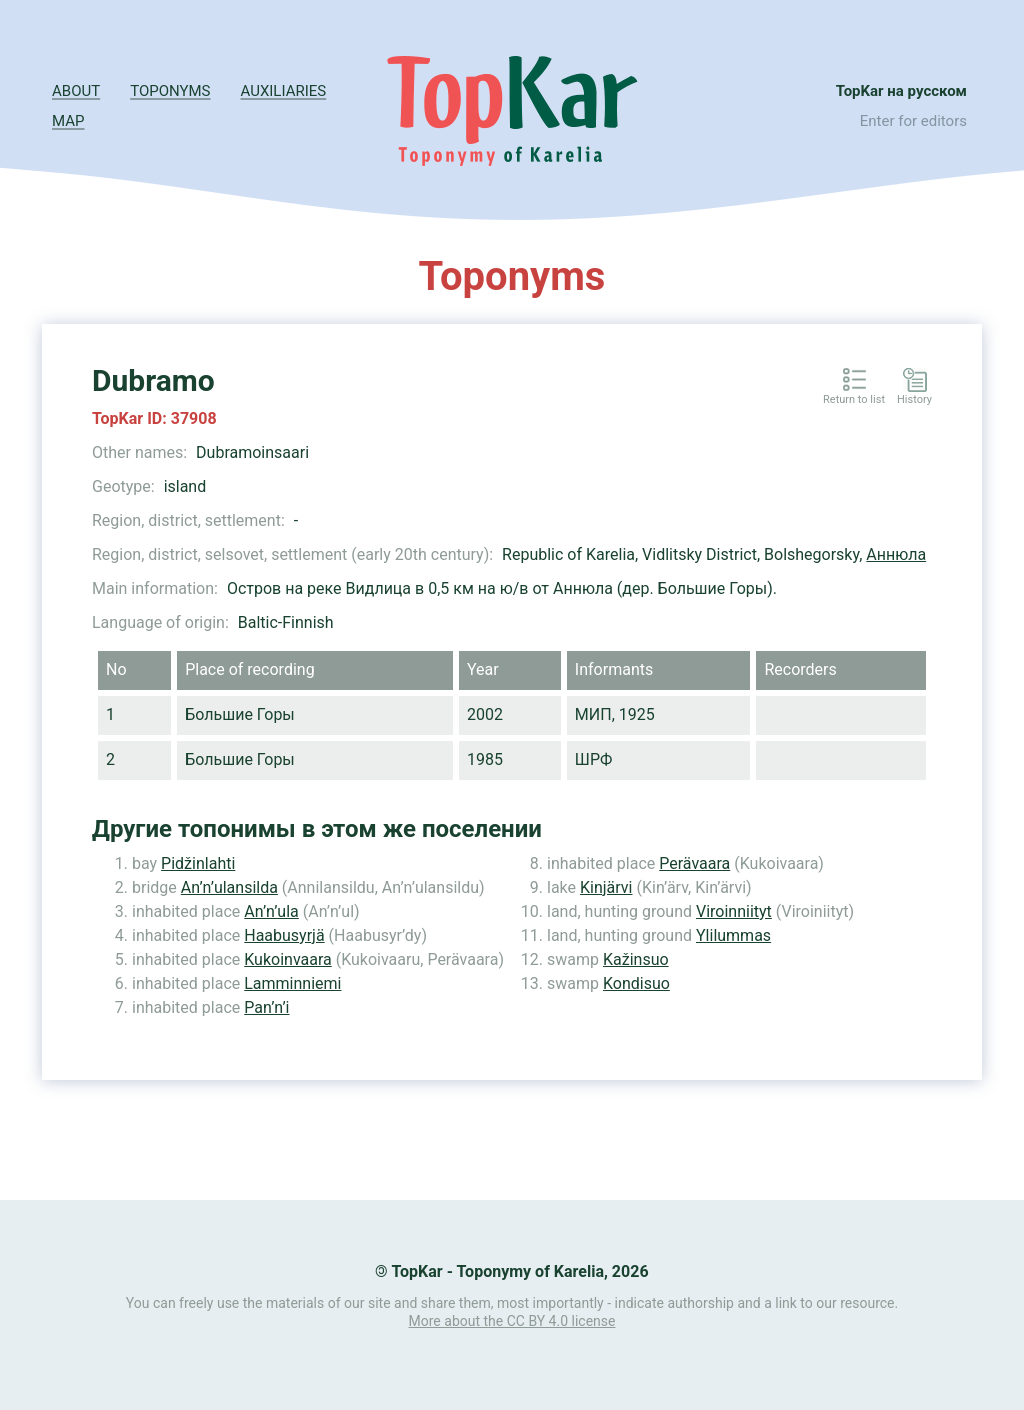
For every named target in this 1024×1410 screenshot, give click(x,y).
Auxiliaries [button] (284, 91)
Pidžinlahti (198, 863)
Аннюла (896, 554)
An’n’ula (271, 911)
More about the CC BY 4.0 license (512, 1321)
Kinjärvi (606, 887)
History (914, 400)
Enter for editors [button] (913, 121)
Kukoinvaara (288, 959)
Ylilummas (733, 935)
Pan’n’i (266, 1007)
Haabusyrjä (284, 935)
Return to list (854, 400)
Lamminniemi (292, 983)
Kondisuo (636, 983)
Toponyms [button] (170, 91)
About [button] (76, 91)
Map (68, 121)
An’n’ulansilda (229, 887)
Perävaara (694, 863)
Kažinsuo (636, 959)
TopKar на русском (901, 91)
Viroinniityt (734, 911)
